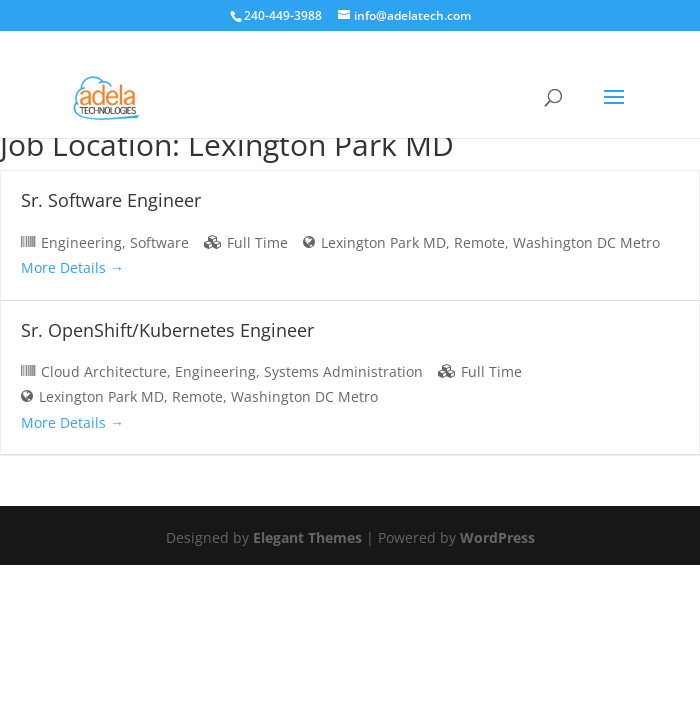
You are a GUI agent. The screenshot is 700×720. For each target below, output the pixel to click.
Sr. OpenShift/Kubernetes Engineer (167, 330)
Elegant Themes (307, 537)
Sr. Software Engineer (111, 200)
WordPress (497, 537)
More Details (72, 267)
